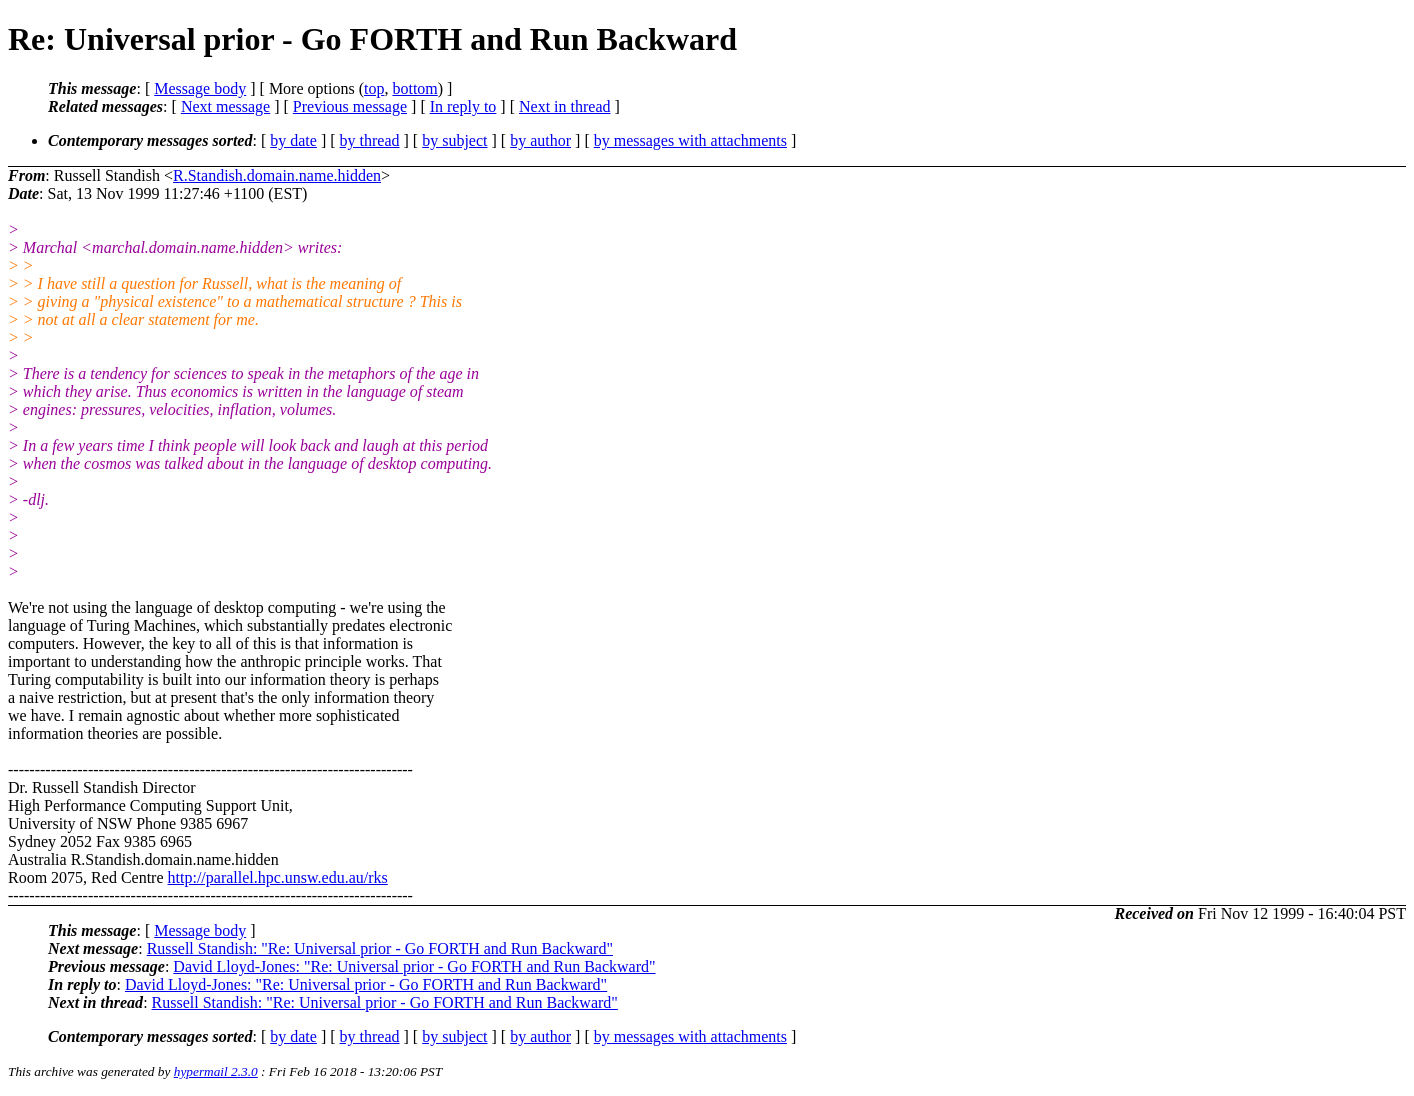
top (374, 88)
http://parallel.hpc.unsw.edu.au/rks (278, 877)
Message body (200, 88)
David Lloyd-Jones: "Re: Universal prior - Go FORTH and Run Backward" (414, 966)
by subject (454, 140)
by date (293, 140)
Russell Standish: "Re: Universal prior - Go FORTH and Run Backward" (380, 948)
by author (540, 140)
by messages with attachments (690, 140)
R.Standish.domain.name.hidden (277, 175)
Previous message (350, 106)
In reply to (463, 106)
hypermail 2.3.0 (216, 1071)
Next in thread (565, 106)
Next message (225, 106)
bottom (414, 88)
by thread (370, 140)
